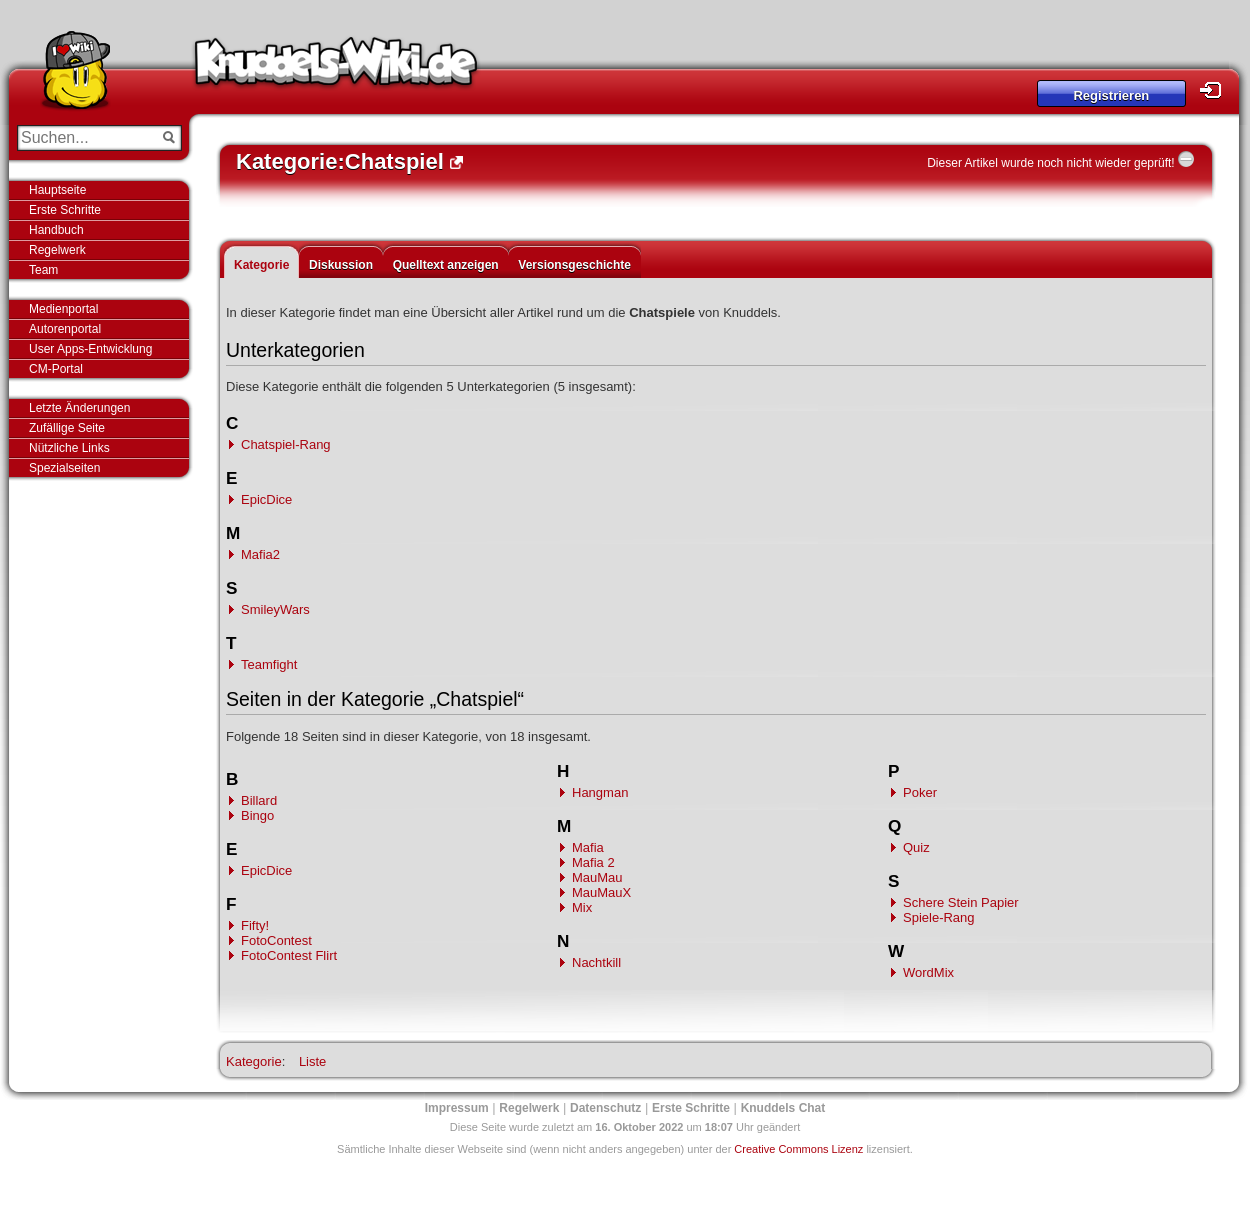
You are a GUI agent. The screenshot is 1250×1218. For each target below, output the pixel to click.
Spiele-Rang (939, 917)
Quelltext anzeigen (446, 265)
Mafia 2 (593, 862)
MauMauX (601, 892)
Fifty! (255, 925)
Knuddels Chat (783, 1108)
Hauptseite (57, 190)
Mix (582, 907)
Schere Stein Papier (961, 902)
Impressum (457, 1108)
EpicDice (266, 499)
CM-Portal (56, 369)
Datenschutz (605, 1108)
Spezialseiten (64, 468)
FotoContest (276, 940)
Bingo (257, 815)
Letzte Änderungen (79, 408)
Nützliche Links (69, 448)
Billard (259, 800)
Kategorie (261, 265)
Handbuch (56, 230)
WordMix (928, 972)
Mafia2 (260, 554)
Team (43, 270)
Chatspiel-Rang (286, 444)
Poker (920, 792)
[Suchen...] (85, 138)
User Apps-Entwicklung (90, 349)
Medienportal (63, 309)
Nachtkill (596, 962)
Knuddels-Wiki (336, 68)
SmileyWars (275, 609)
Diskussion (341, 265)
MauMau (597, 877)
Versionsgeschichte (574, 265)
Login (1216, 90)
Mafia (588, 847)
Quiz (916, 847)
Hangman (600, 792)
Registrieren (1111, 95)
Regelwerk (57, 250)
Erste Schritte (65, 210)
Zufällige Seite (67, 428)
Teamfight (269, 664)
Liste (312, 1061)
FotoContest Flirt (289, 955)
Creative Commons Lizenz (798, 1149)
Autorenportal (65, 329)
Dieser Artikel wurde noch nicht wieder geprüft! (1050, 163)
